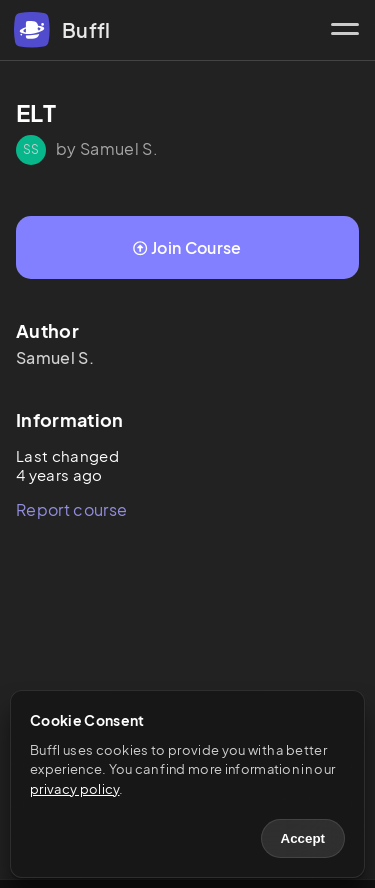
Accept (303, 838)
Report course (71, 509)
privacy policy (74, 789)
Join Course (187, 247)
